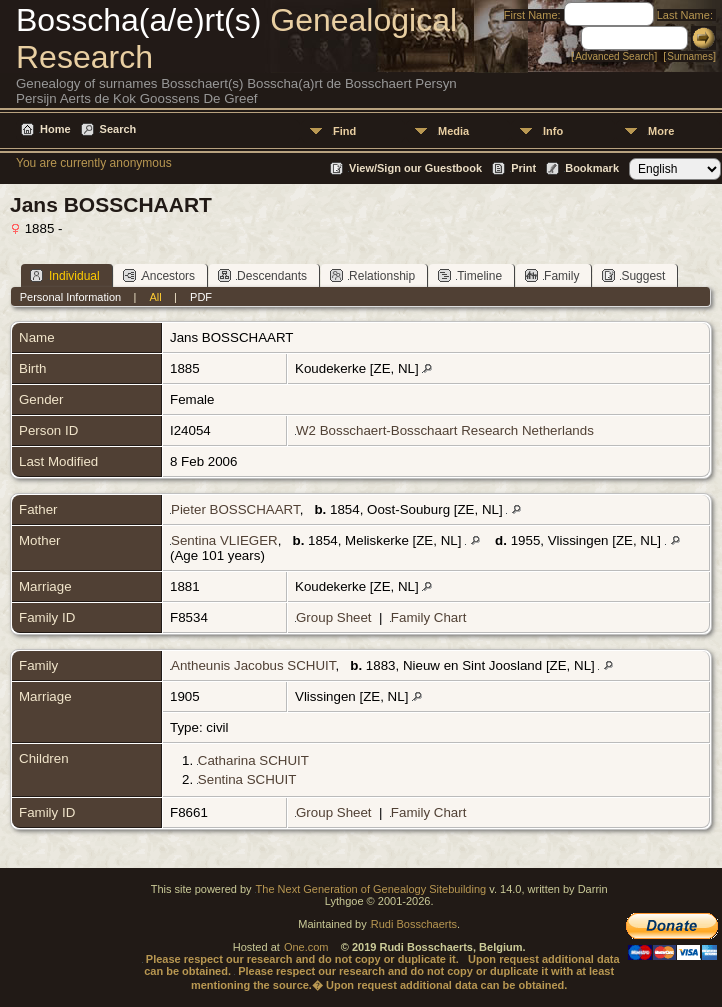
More (661, 131)
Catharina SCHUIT (253, 760)
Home (55, 129)
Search (118, 129)
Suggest (633, 275)
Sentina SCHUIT (247, 779)
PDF (201, 297)
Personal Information (71, 297)
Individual (65, 275)
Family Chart (429, 617)
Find (344, 131)
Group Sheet (334, 617)
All (156, 297)
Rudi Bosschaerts (414, 924)
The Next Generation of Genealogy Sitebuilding (371, 889)
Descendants (262, 275)
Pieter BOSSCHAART (235, 509)
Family (552, 275)
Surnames (690, 56)
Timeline (470, 275)
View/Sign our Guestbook (415, 168)
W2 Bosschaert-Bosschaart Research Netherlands (445, 430)
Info (553, 131)
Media (453, 131)
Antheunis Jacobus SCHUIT (253, 665)
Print (523, 168)
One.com (306, 947)
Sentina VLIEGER (224, 540)
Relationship (372, 275)
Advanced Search (614, 56)
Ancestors (159, 275)
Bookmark (592, 168)
